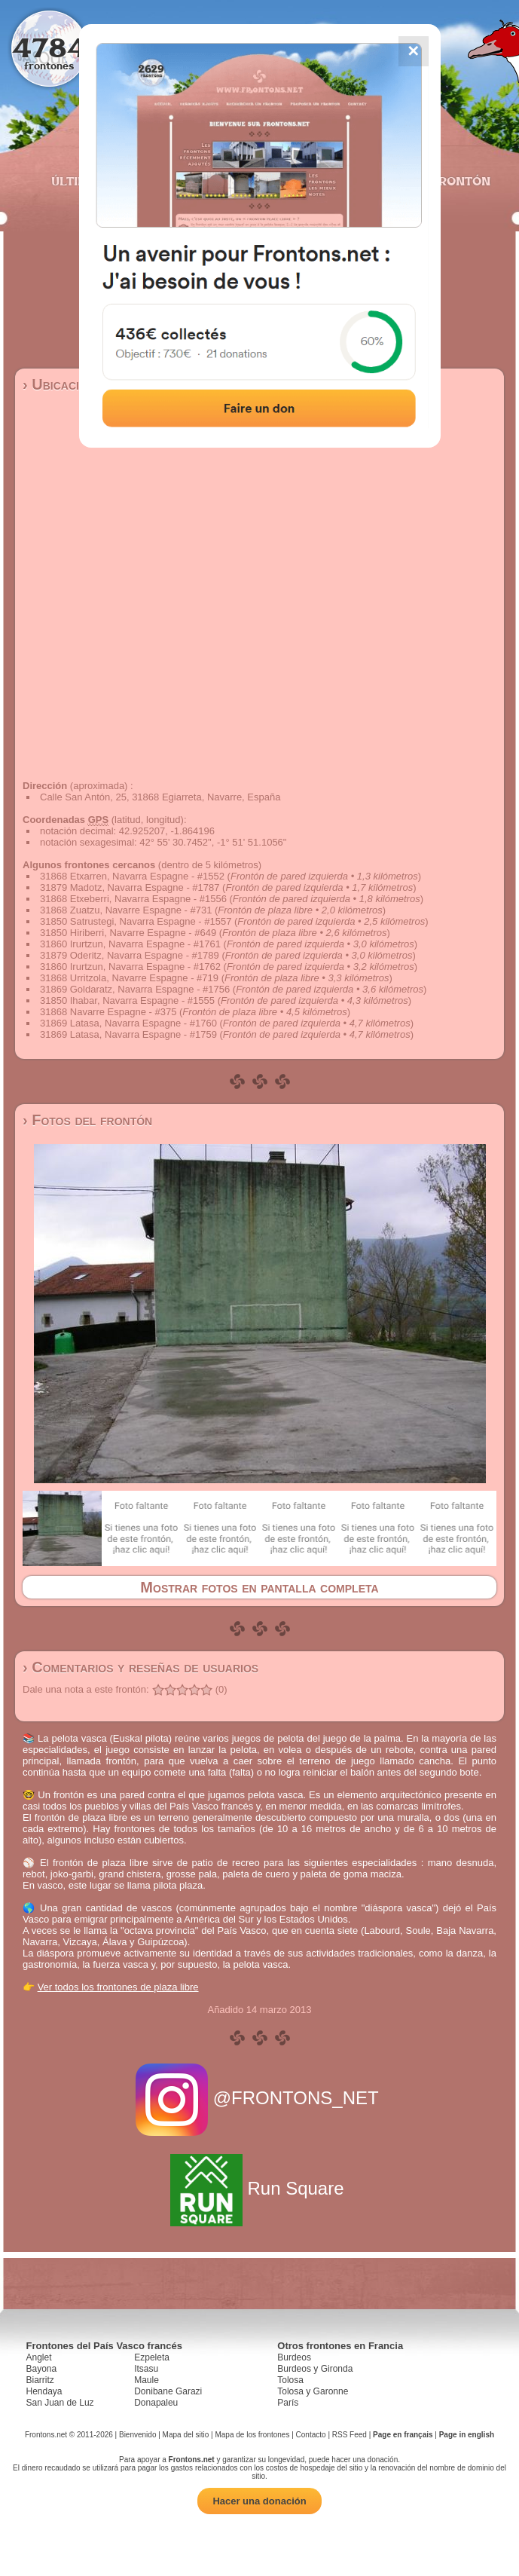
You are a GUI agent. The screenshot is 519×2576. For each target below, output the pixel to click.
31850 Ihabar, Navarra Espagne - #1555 (127, 1000)
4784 (49, 47)
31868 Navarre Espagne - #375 (108, 1011)
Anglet (39, 2357)
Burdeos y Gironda (315, 2368)
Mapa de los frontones (252, 2435)
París (287, 2402)
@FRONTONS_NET (259, 2098)
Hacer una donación (259, 2501)
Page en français (402, 2435)
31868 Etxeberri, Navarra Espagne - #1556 (133, 898)
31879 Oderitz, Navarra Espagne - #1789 (129, 955)
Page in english (466, 2435)
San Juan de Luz (60, 2402)
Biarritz (40, 2380)
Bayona (41, 2368)
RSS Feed (349, 2435)
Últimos (78, 180)
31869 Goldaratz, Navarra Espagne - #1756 (135, 989)
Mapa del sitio (186, 2435)
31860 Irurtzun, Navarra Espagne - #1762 (130, 966)
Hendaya (44, 2391)
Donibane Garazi (168, 2391)
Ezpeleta (151, 2357)
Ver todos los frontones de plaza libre (118, 1987)
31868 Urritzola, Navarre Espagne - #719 (129, 978)
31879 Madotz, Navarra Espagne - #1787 (130, 887)
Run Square (259, 2188)
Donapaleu (156, 2402)
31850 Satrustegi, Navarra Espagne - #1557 (135, 921)
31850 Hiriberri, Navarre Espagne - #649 (128, 932)
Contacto (311, 2435)
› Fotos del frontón (87, 1120)
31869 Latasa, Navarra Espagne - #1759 (128, 1034)
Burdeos (294, 2357)
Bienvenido (137, 2435)
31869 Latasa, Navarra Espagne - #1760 (128, 1023)
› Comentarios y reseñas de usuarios (140, 1667)
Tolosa (290, 2380)
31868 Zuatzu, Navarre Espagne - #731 (126, 910)
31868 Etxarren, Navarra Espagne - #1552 (132, 876)
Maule (146, 2380)
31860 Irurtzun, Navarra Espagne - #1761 (130, 944)
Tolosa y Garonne (312, 2391)
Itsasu (146, 2368)
